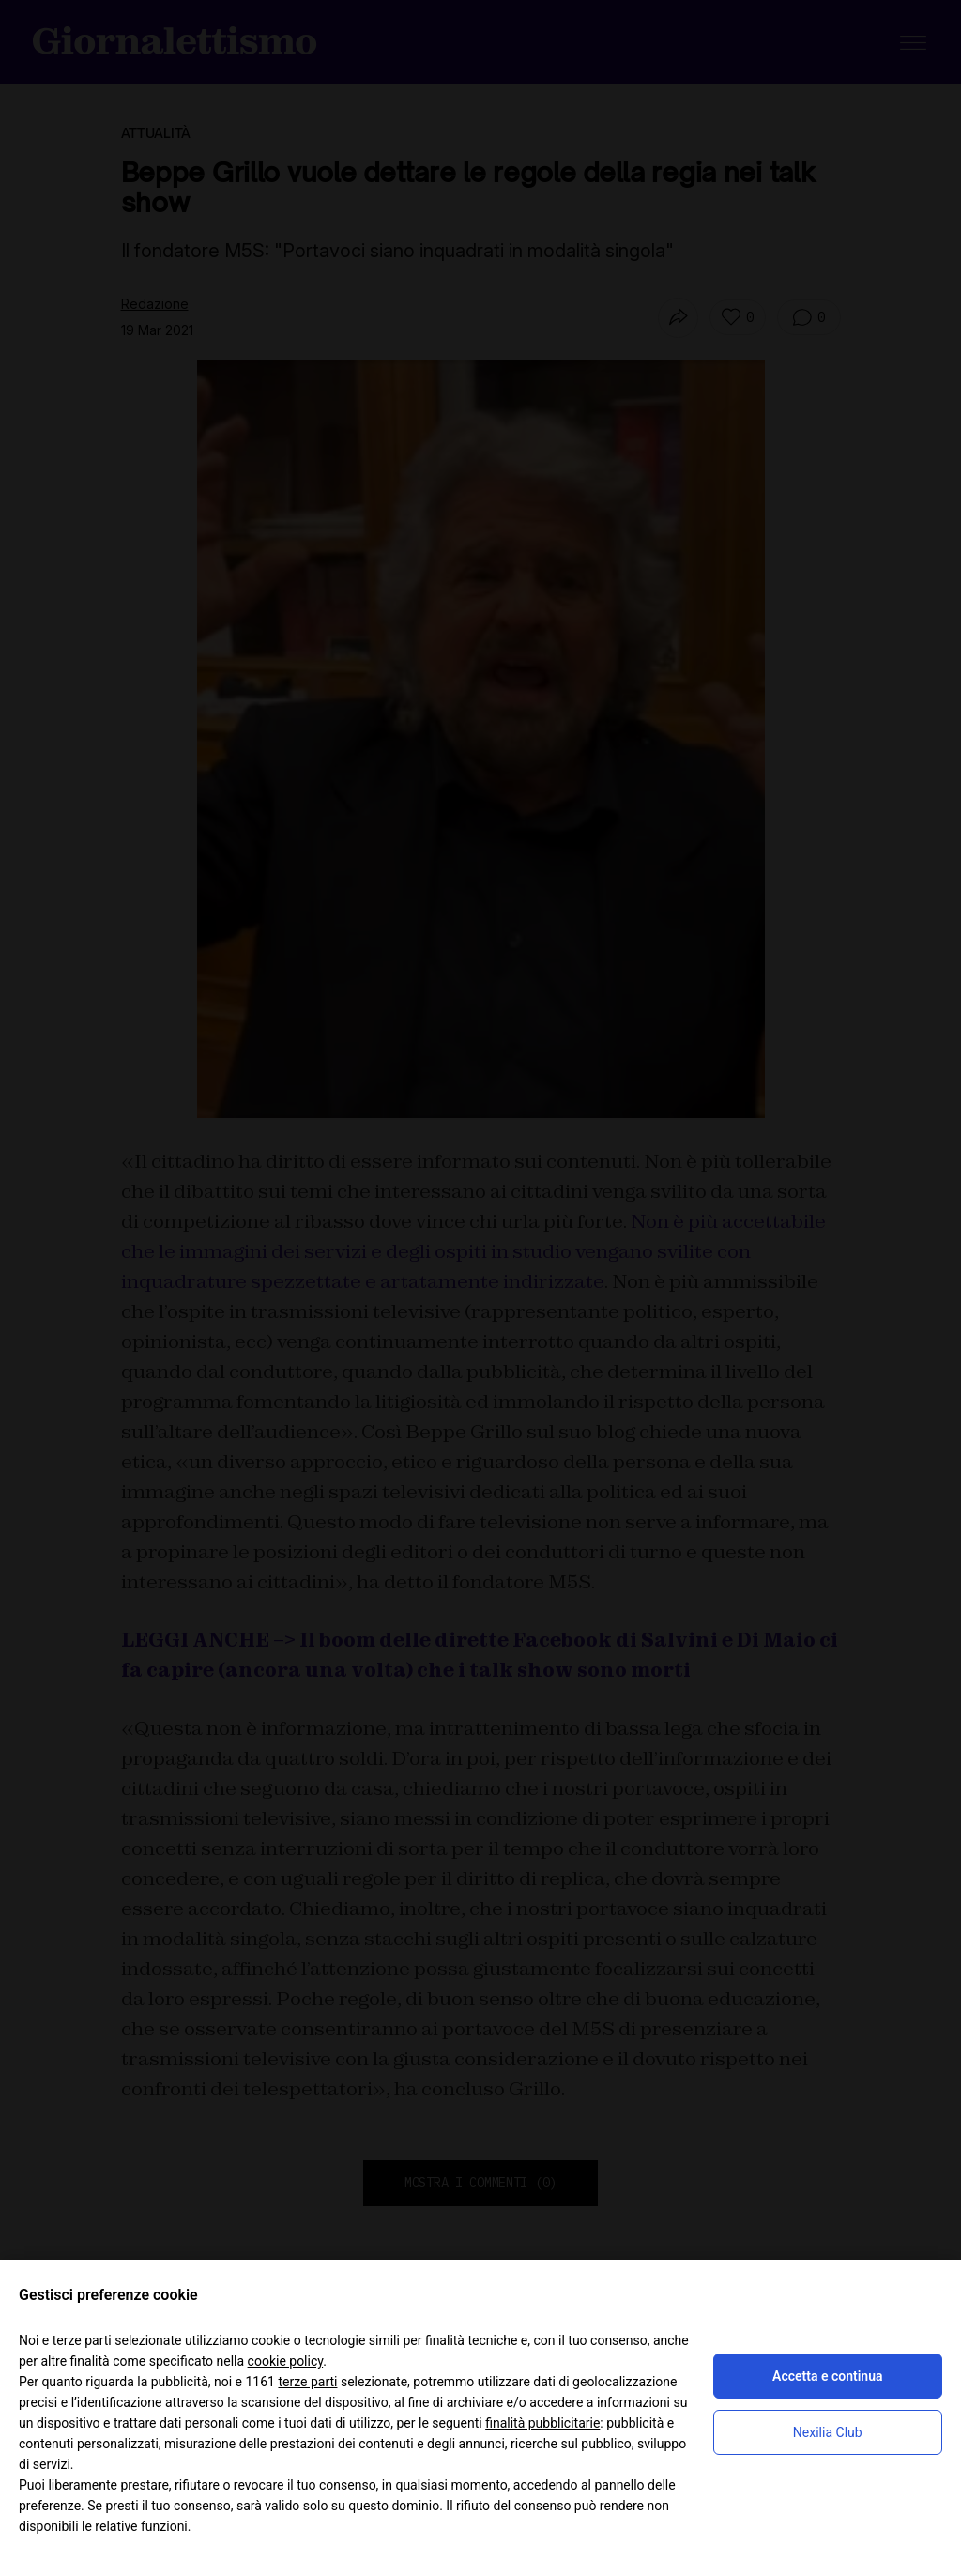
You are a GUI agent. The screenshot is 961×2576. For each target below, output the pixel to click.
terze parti (307, 2381)
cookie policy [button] (286, 2361)
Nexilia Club (827, 2432)
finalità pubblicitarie (542, 2422)
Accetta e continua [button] (827, 2376)
